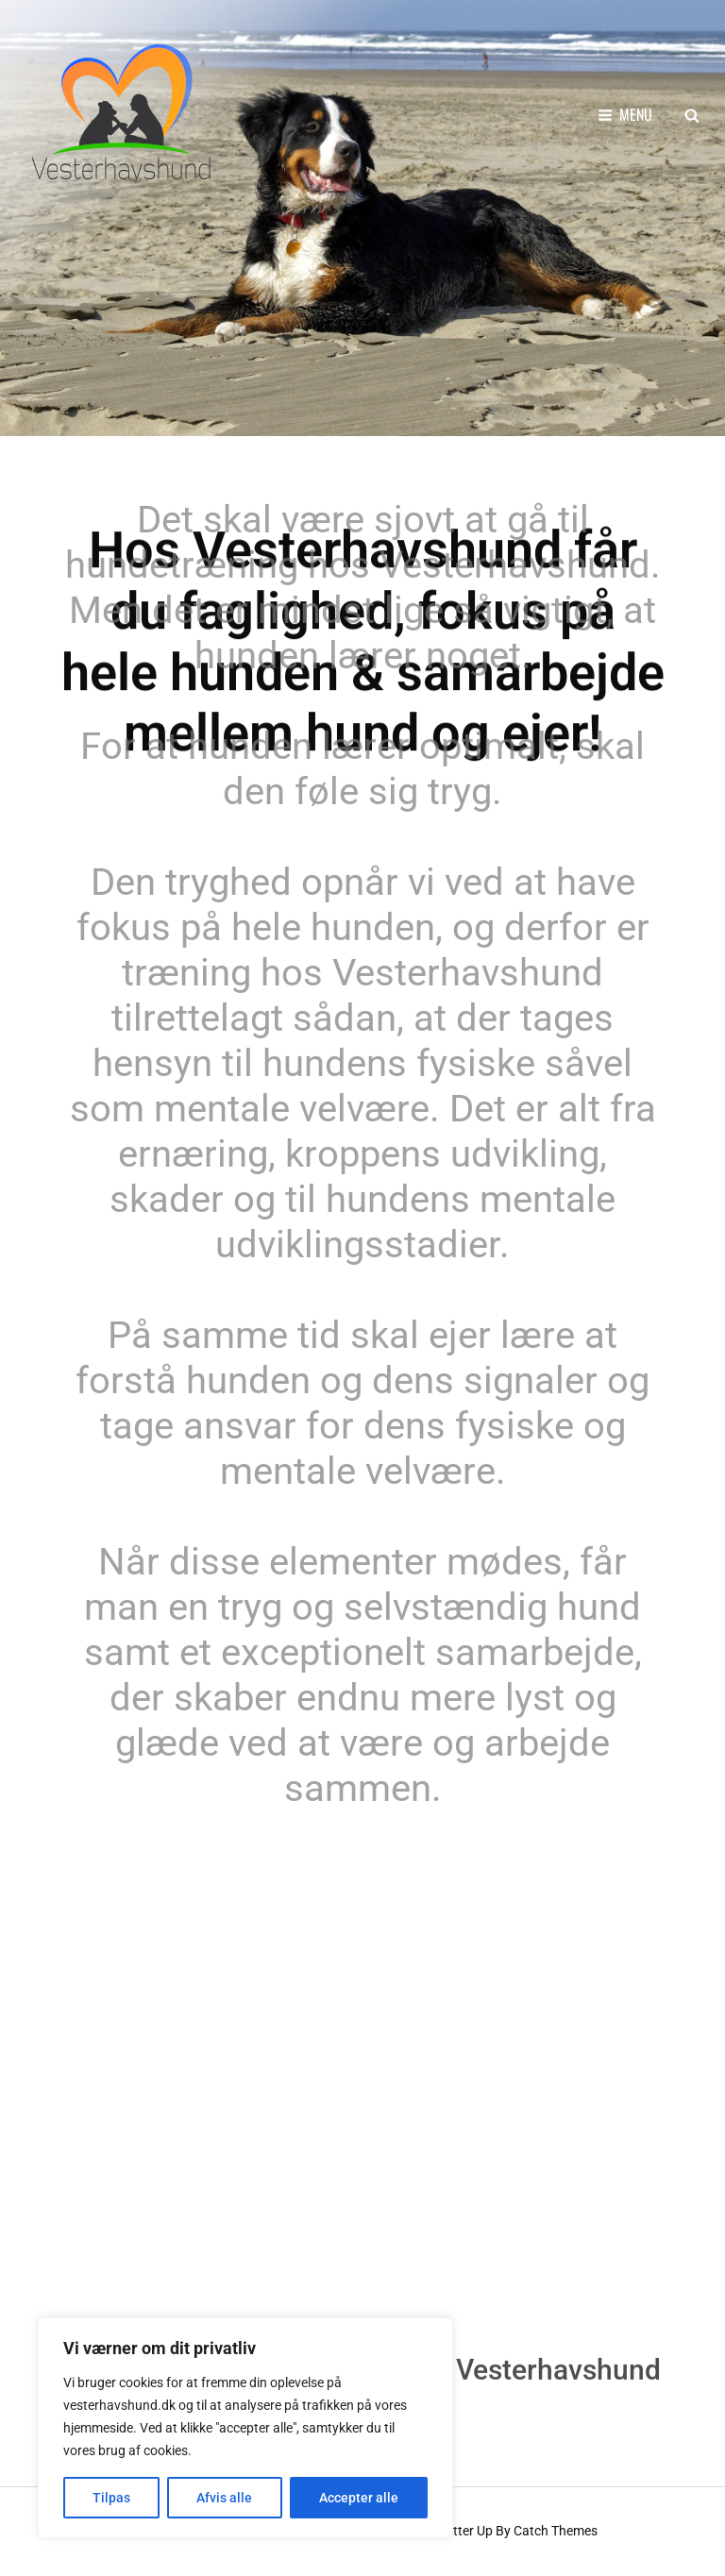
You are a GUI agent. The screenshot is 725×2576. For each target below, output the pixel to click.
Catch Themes (556, 2530)
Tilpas (111, 2497)
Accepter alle (358, 2497)
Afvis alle (224, 2497)
